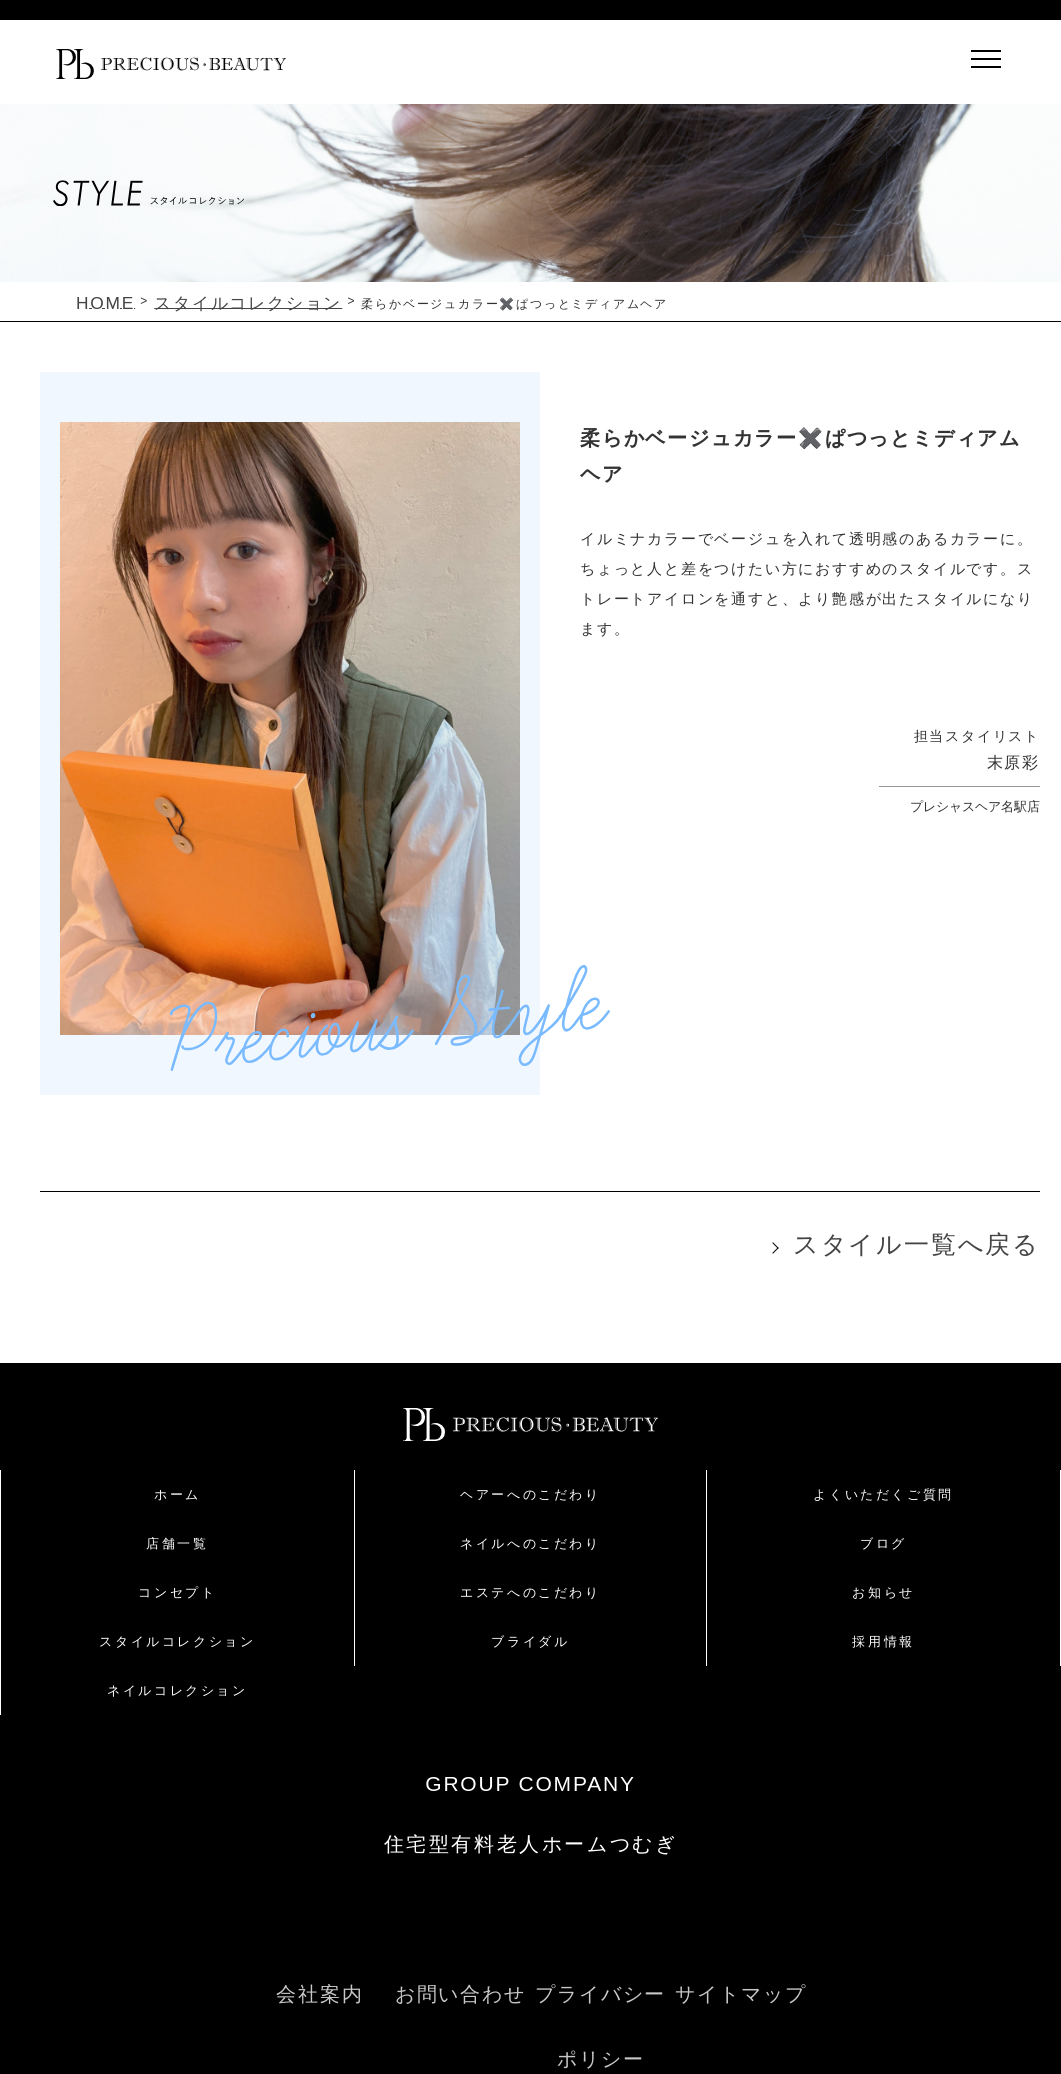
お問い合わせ (461, 1960)
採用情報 (883, 1626)
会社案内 (320, 1960)
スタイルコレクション (177, 1626)
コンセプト (177, 1577)
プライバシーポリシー (600, 1960)
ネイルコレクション (177, 1675)
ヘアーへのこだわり (530, 1479)
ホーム (177, 1479)
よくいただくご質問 (883, 1479)
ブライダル (530, 1626)
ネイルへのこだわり (530, 1528)
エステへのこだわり (530, 1577)
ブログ (883, 1528)
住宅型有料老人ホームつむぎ (530, 1827)
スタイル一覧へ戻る (964, 1234)
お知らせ (883, 1577)
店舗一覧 (177, 1528)
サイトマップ (741, 1960)
